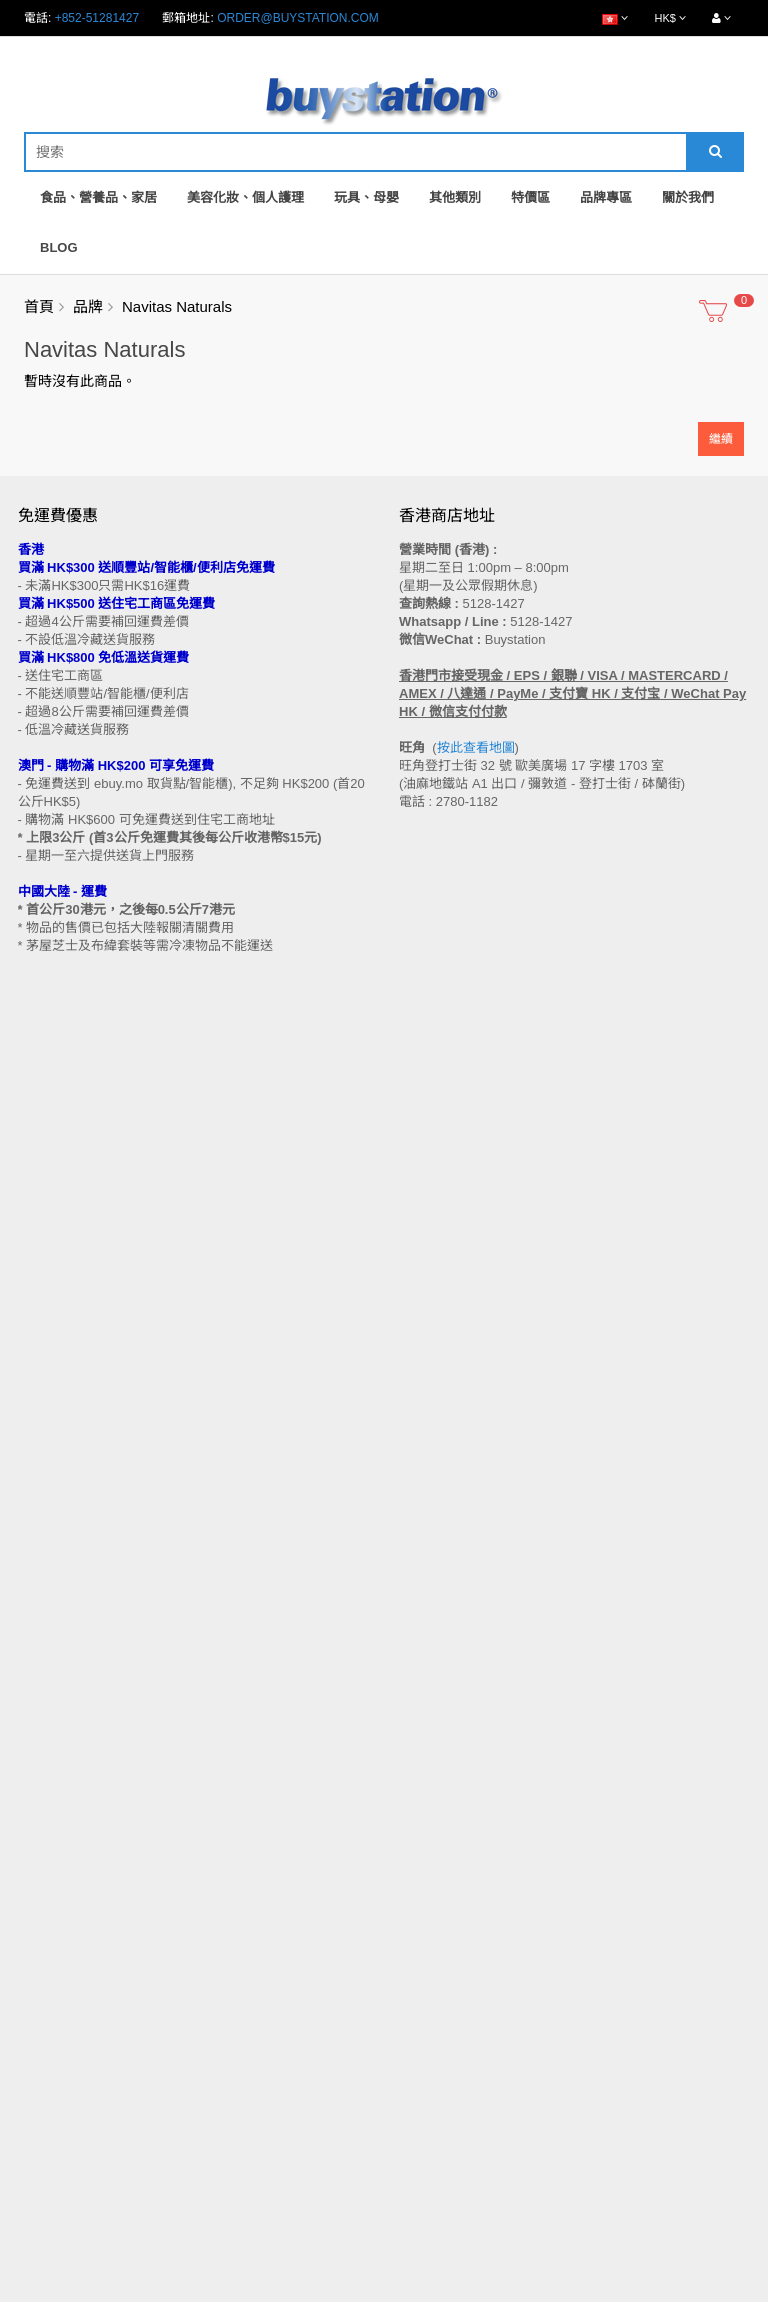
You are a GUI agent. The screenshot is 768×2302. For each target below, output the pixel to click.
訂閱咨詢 (423, 2075)
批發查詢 (42, 1853)
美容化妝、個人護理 (245, 197)
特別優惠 (42, 2037)
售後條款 (42, 1739)
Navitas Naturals (177, 306)
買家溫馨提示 (54, 1758)
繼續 (721, 439)
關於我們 (688, 197)
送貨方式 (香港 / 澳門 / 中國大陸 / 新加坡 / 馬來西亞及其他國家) (187, 1815)
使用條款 (42, 1910)
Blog (59, 247)
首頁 (39, 306)
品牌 (88, 306)
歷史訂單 (423, 2037)
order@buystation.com (298, 18)
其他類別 (455, 197)
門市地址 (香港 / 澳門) (76, 1796)
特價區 (530, 197)
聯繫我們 (423, 1739)
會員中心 (423, 2018)
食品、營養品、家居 (98, 197)
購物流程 (42, 1777)
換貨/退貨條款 (55, 1872)
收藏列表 (423, 2056)
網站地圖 (423, 1758)
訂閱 (99, 1593)
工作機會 (42, 1929)
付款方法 (42, 1834)
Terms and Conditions (334, 2291)
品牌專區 (606, 197)
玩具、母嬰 (366, 197)
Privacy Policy (457, 2291)
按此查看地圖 (476, 747)
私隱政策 (42, 1891)
